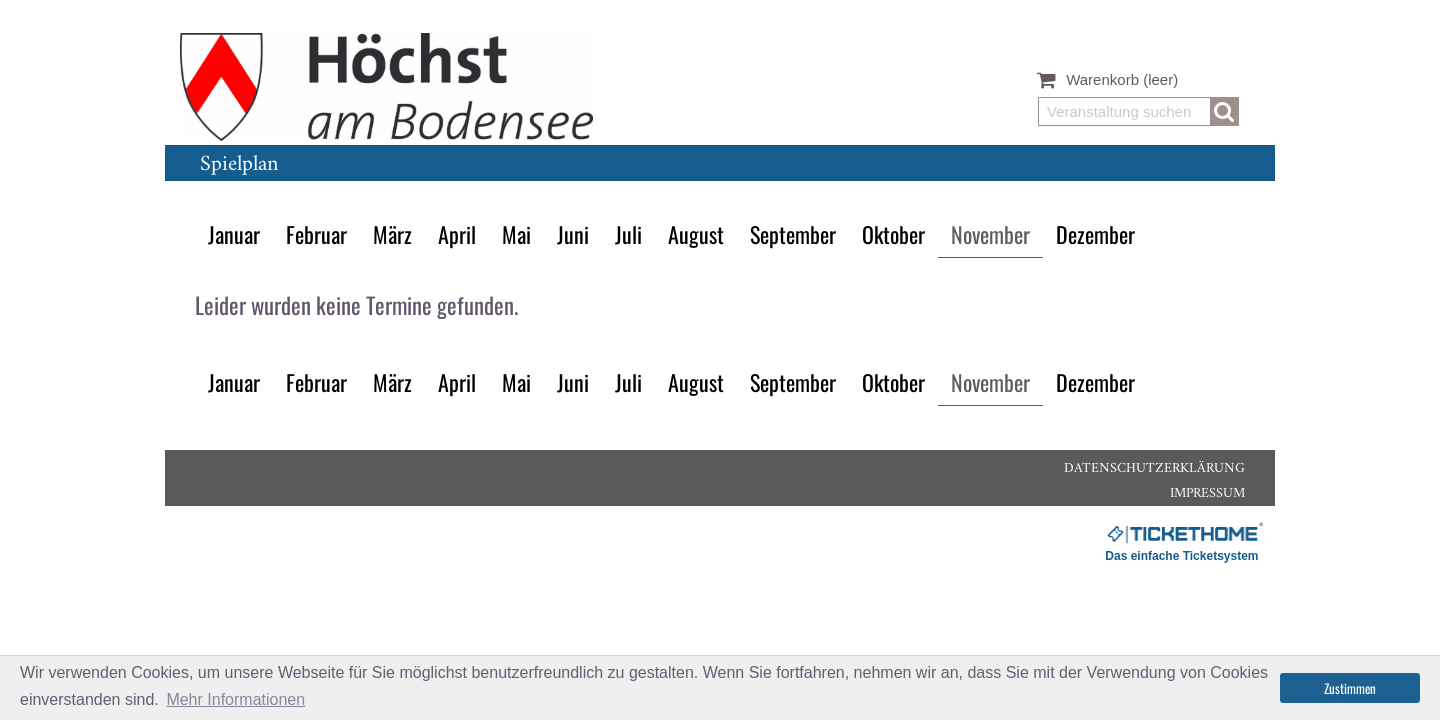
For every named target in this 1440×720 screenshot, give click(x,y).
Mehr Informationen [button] (235, 699)
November (990, 234)
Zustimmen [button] (1350, 688)
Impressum (1207, 493)
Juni (573, 234)
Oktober (893, 234)
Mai (516, 234)
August (696, 234)
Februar (316, 234)
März (392, 234)
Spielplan (239, 164)
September (793, 234)
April (457, 234)
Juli (628, 234)
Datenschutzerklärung (1154, 468)
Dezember (1095, 234)
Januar (234, 234)
